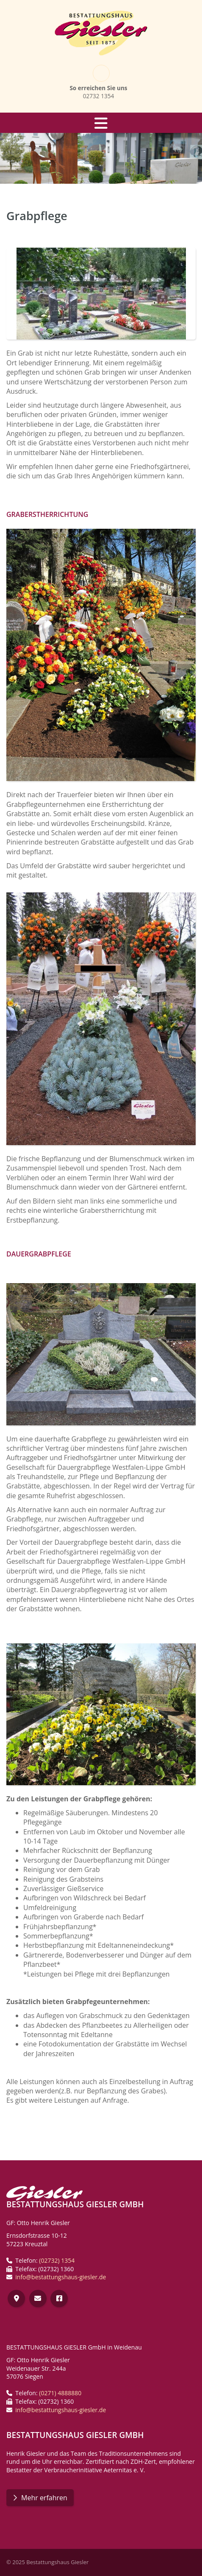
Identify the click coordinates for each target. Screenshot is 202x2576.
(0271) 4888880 (60, 2393)
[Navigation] (101, 123)
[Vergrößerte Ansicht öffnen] (101, 294)
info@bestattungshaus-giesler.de (60, 2277)
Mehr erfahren (44, 2497)
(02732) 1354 (57, 2260)
